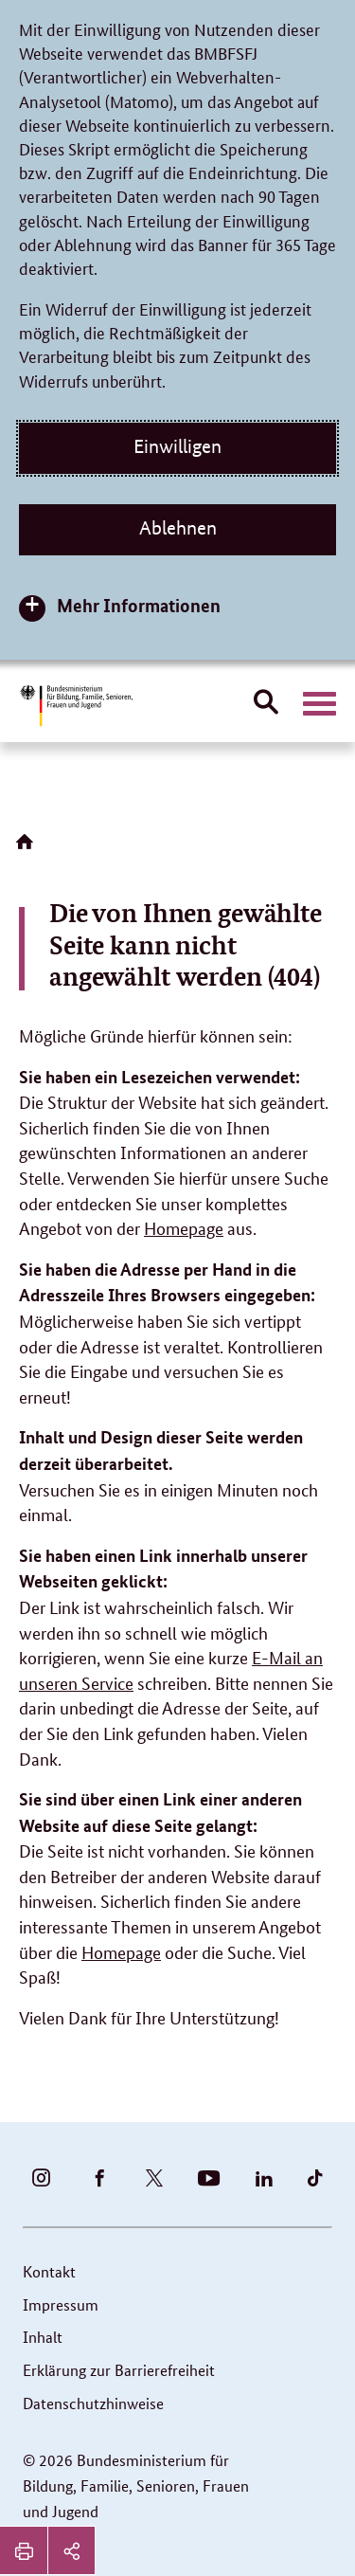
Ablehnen (178, 528)
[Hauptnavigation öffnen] (319, 704)
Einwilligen (177, 446)
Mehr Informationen (139, 605)
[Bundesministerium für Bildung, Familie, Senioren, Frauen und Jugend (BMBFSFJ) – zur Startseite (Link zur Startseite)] (76, 705)
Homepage (183, 1227)
